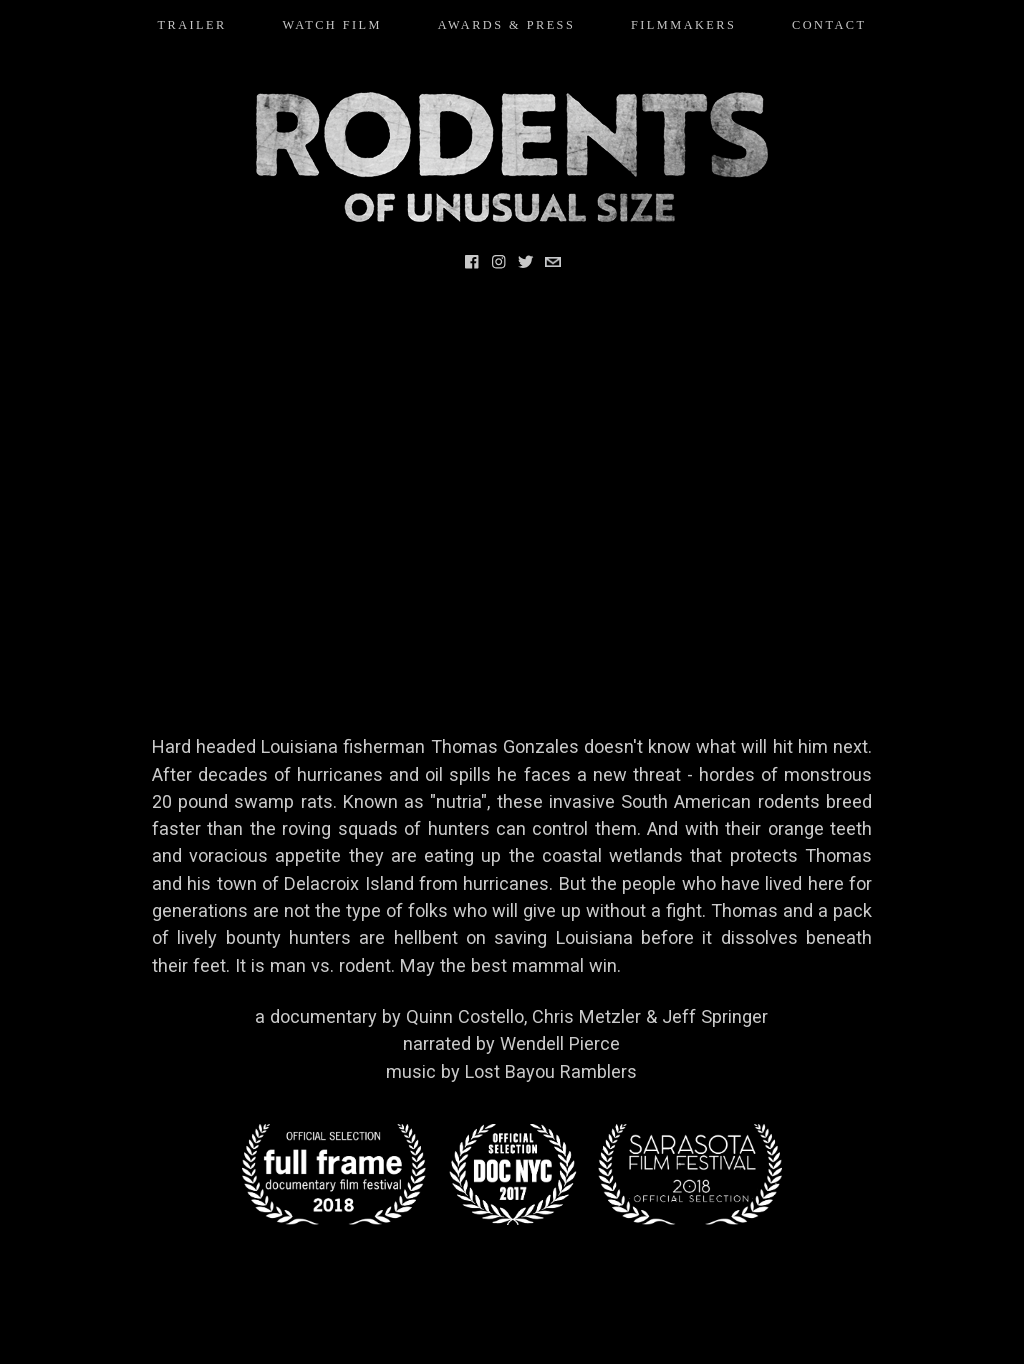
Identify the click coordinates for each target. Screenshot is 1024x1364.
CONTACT (829, 25)
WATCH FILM (332, 25)
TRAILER (192, 25)
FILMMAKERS (683, 25)
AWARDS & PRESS (507, 25)
